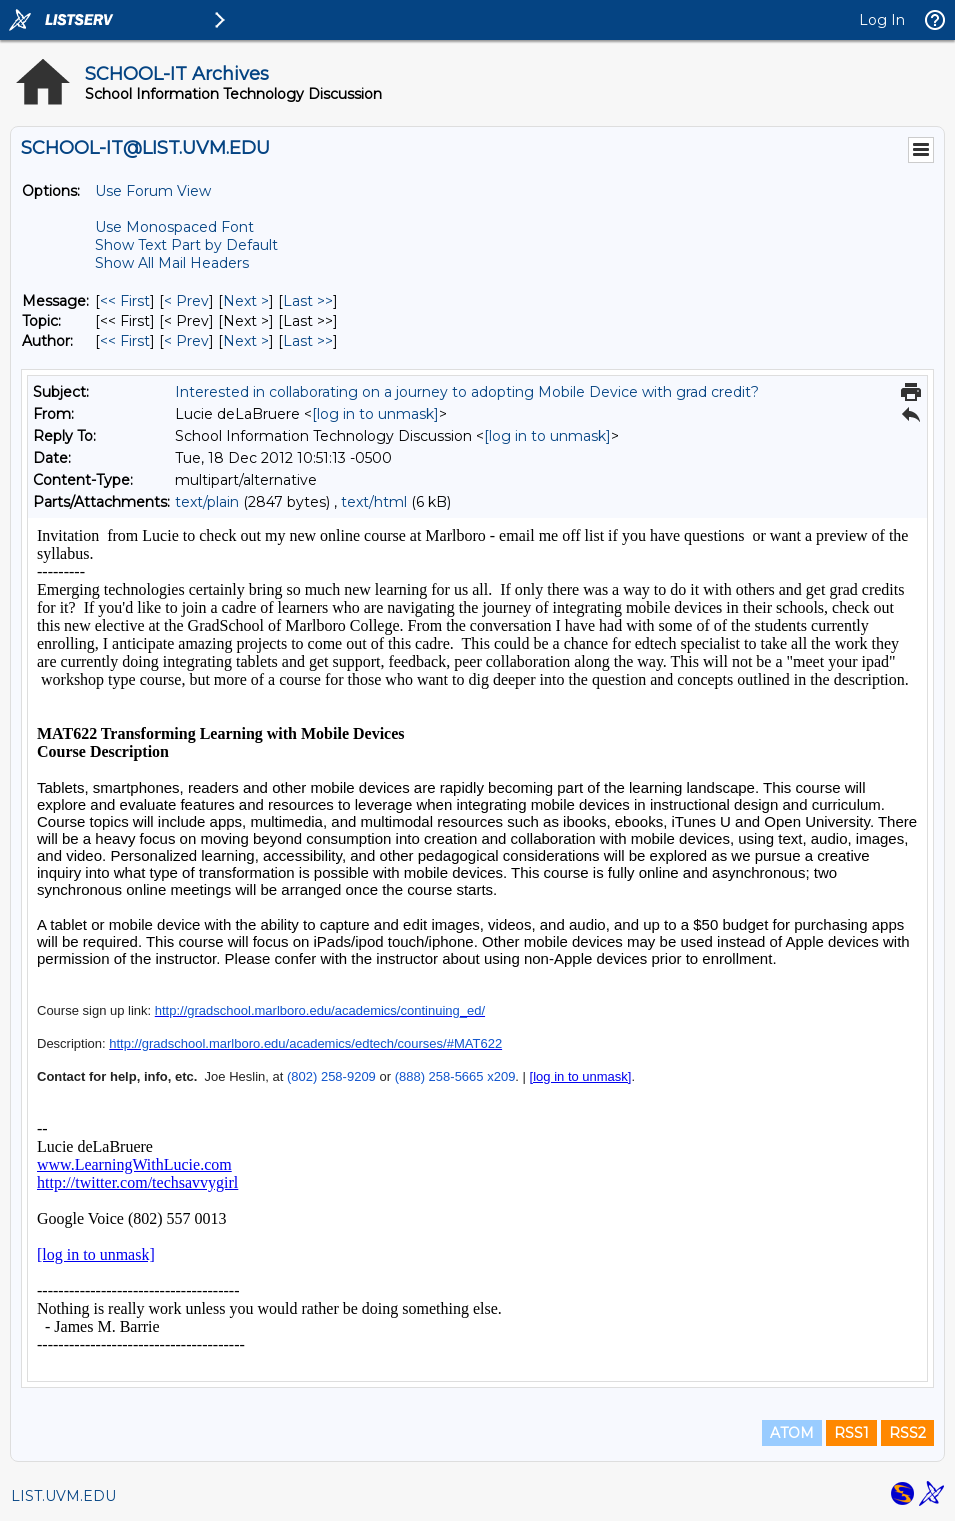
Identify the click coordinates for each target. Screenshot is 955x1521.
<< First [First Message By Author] (125, 341)
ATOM (792, 1433)
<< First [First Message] (125, 301)
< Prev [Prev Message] (186, 301)
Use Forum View (153, 191)
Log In (882, 20)
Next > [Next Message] (246, 301)
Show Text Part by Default (186, 245)
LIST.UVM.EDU (63, 1496)
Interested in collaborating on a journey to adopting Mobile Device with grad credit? (467, 392)
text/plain (207, 502)
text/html (374, 502)
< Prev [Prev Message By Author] (186, 341)
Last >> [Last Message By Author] (308, 341)
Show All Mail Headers (172, 263)
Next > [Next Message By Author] (246, 341)
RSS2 (907, 1433)
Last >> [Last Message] (308, 301)
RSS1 (851, 1433)
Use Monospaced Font (174, 227)
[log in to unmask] (375, 414)
